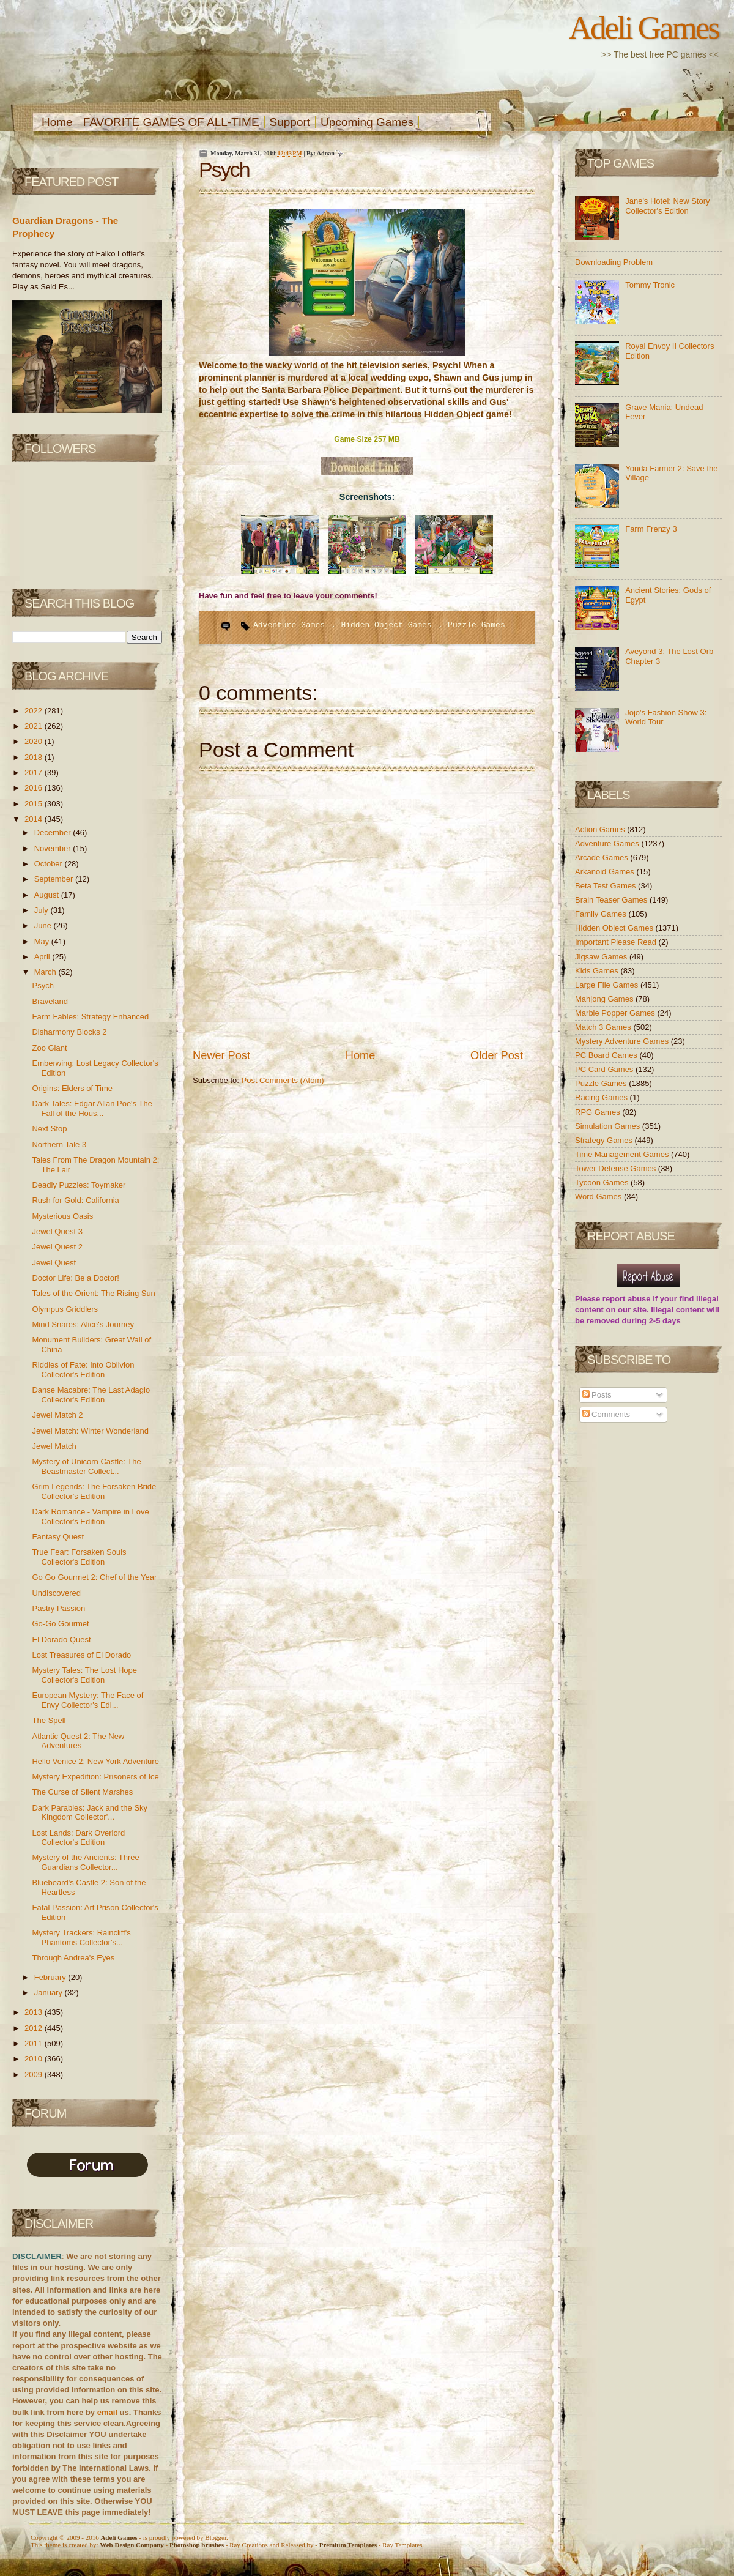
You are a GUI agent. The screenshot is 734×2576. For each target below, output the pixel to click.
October (49, 863)
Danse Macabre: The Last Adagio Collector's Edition (91, 1394)
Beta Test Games (606, 885)
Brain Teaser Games (612, 899)
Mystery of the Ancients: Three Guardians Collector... (85, 1862)
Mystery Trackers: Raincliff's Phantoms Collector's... (81, 1937)
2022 (34, 710)
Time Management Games (623, 1154)
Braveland (50, 1001)
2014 (34, 819)
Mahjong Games (605, 998)
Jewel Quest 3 (57, 1231)
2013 (34, 2012)
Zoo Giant (49, 1047)
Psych (42, 985)
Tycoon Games (603, 1182)
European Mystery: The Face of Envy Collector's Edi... (87, 1700)
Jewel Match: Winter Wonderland (90, 1430)
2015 (34, 803)
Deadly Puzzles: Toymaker (78, 1184)
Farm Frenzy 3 (651, 529)
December (53, 832)
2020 (34, 741)
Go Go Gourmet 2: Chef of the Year (94, 1577)
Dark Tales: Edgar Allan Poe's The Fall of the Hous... (92, 1108)
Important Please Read (617, 942)
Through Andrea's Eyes (73, 1957)
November (53, 848)
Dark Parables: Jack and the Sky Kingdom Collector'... (89, 1812)
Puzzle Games (476, 625)
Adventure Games (291, 625)
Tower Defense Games (616, 1168)
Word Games (599, 1196)
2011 (34, 2043)
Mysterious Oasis (62, 1216)
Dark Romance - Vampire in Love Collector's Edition (90, 1516)
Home (57, 122)
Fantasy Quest (58, 1536)
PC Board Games (607, 1055)
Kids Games (597, 970)
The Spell (48, 1720)
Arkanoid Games (605, 871)
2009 (34, 2074)
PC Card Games (605, 1069)
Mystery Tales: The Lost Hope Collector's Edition (84, 1675)
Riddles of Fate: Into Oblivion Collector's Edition (83, 1369)
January (49, 1992)
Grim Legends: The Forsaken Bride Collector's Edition (94, 1491)
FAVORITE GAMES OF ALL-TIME (171, 122)
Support (290, 122)
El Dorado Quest (61, 1639)
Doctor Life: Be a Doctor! (75, 1277)
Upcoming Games (367, 122)
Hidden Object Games (388, 625)
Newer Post (221, 1055)
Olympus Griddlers (65, 1309)
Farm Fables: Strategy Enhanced (90, 1016)
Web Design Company (132, 2544)
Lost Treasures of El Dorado (81, 1654)
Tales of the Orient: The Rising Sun (93, 1293)
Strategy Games (605, 1140)
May (42, 941)
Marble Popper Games (616, 1013)
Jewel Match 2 (57, 1415)
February (51, 1977)
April (43, 956)
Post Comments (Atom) (283, 1080)
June (44, 925)
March (46, 972)
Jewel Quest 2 (57, 1246)
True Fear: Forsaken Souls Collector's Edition (79, 1556)
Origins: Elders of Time (72, 1088)
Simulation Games (608, 1126)
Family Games (601, 913)
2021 (34, 726)
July (42, 910)
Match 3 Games (604, 1027)
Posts (597, 1394)
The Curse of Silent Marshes (82, 1791)
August (47, 894)
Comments (606, 1414)
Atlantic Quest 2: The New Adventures (78, 1741)
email (107, 2412)
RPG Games (598, 1112)
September (54, 879)
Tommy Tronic (650, 284)
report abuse (626, 1298)
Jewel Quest (54, 1262)
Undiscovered (56, 1593)
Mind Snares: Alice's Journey (83, 1324)
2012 (34, 2028)
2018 (34, 757)
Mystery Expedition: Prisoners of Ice (95, 1776)
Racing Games (602, 1097)
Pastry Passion (58, 1608)
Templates (349, 2544)
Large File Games (607, 984)
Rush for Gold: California (75, 1200)
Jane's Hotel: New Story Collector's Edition (667, 205)
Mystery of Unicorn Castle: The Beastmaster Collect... (86, 1466)
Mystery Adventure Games (623, 1041)
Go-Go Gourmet (60, 1623)
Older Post (496, 1055)
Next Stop (49, 1128)
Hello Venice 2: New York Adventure (95, 1761)
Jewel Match (54, 1446)
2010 (34, 2058)
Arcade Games (602, 857)
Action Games (601, 829)
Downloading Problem (614, 262)
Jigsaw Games (602, 956)
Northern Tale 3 (59, 1144)
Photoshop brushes (196, 2544)
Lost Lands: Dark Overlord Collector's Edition (78, 1837)
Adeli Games (644, 27)
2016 (34, 787)
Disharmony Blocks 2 (69, 1032)
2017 (34, 772)
